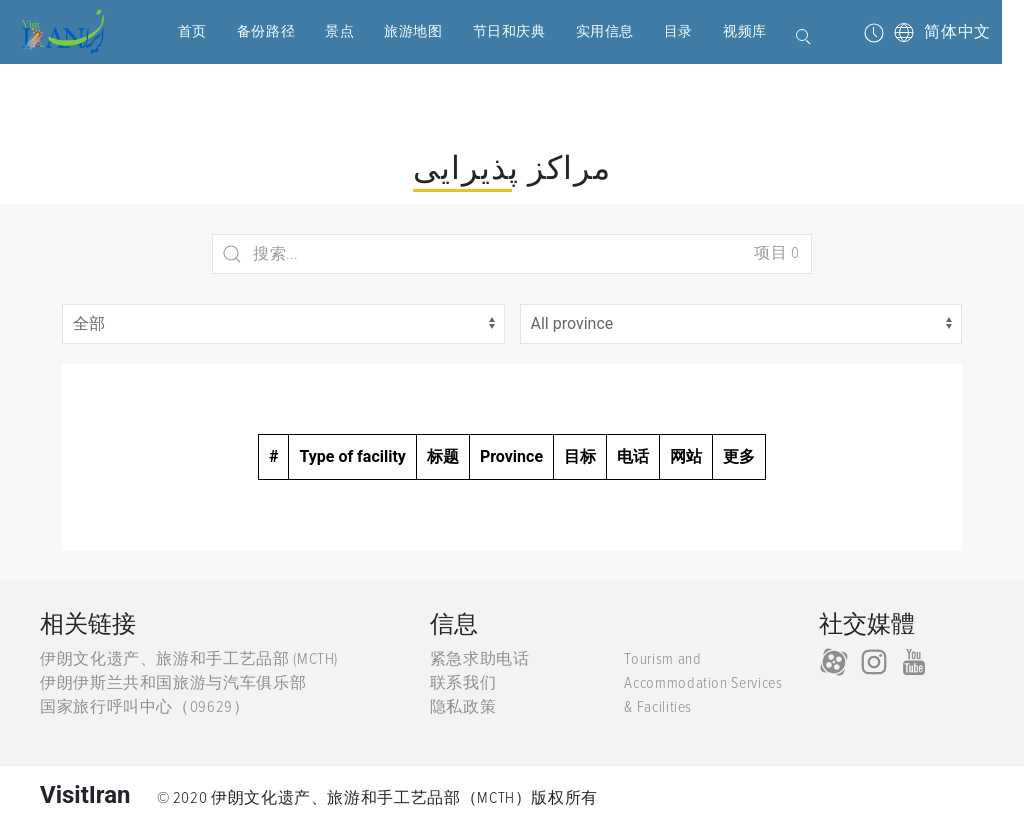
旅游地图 (394, 31)
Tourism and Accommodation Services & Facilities (703, 683)
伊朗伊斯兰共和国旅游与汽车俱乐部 (173, 683)
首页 (173, 31)
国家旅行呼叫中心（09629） (145, 707)
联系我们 (463, 683)
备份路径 (247, 31)
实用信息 (586, 31)
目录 (659, 31)
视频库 (726, 31)
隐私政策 (463, 707)
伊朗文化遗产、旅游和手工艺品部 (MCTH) (189, 659)
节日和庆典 (490, 31)
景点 (320, 31)
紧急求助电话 (480, 659)
